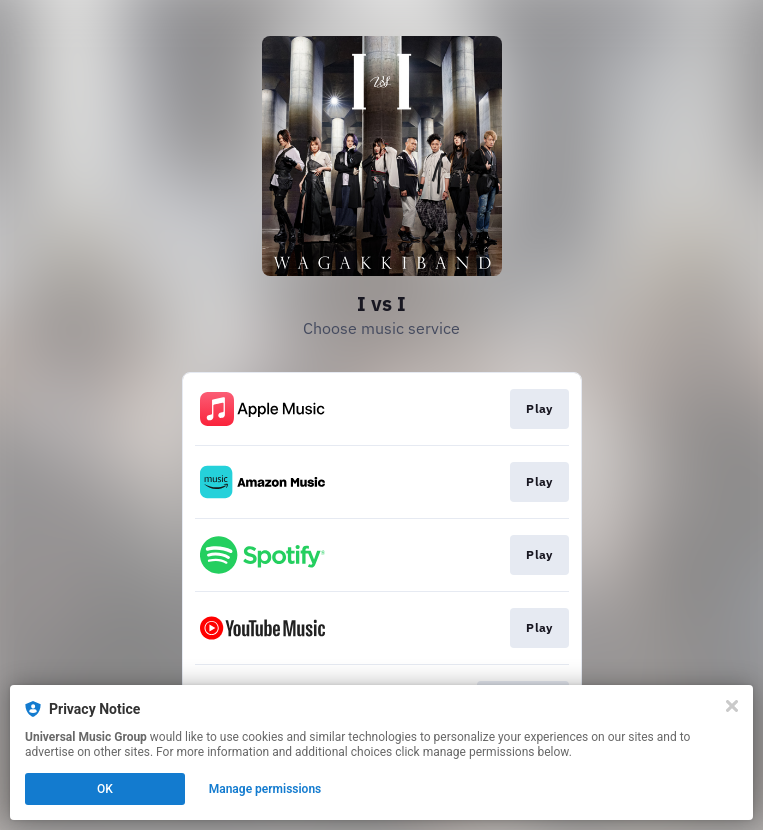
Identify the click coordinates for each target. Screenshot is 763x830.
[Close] (732, 706)
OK (105, 789)
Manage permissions (265, 789)
